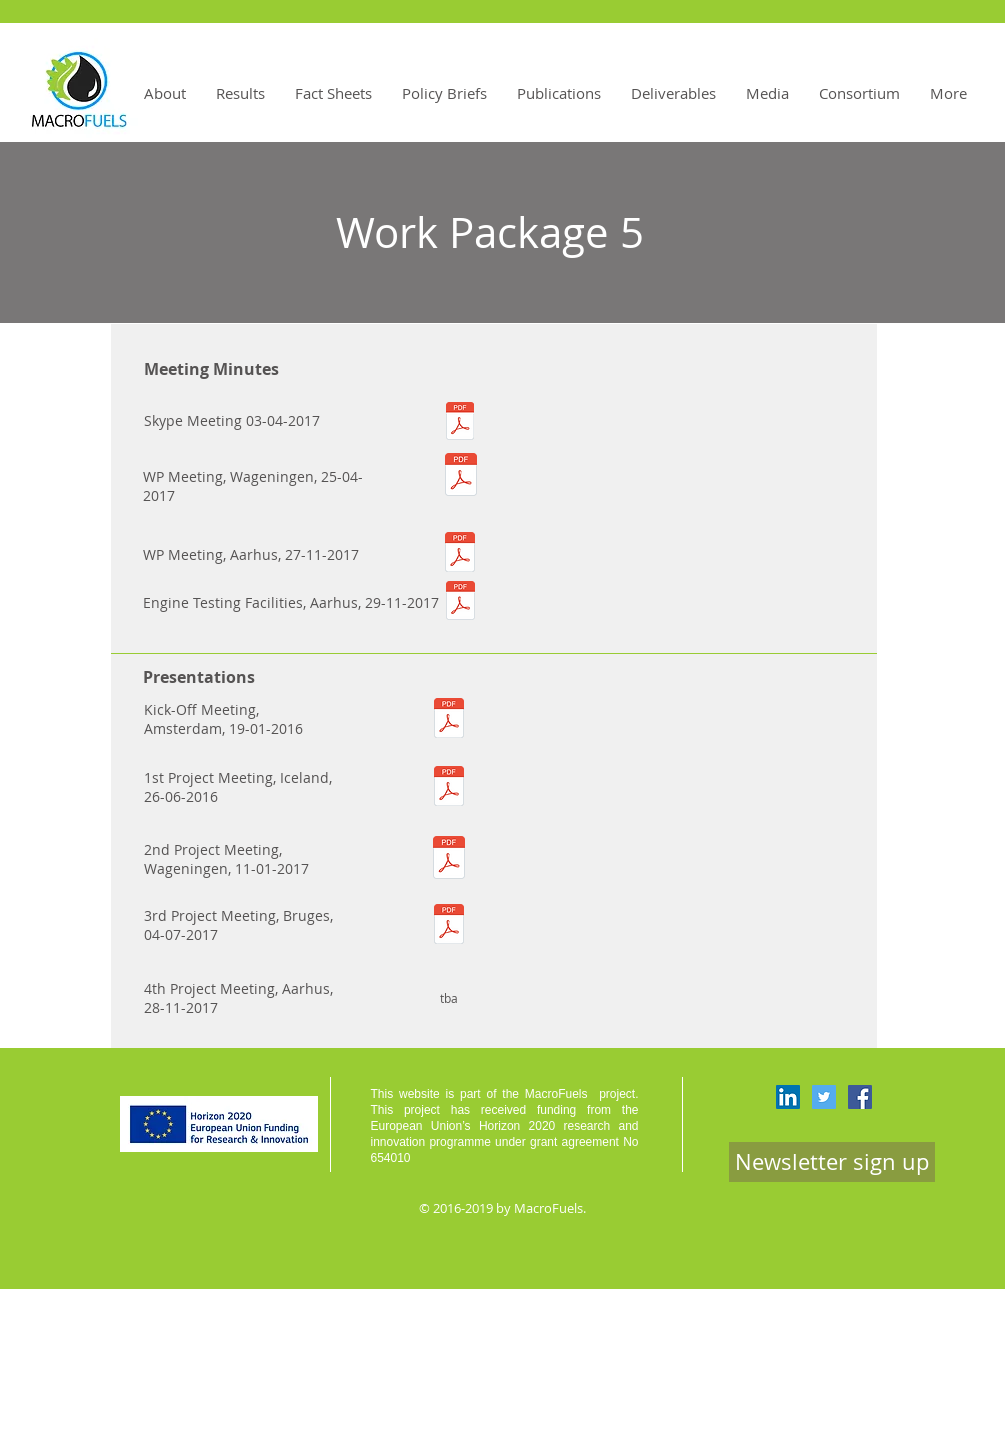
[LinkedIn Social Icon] (788, 1097)
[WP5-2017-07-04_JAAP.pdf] (449, 926)
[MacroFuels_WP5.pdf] (449, 720)
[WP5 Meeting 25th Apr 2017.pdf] (461, 477)
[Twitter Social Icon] (824, 1097)
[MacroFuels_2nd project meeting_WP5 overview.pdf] (449, 859)
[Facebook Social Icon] (860, 1097)
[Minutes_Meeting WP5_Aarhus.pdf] (460, 554)
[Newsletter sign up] (832, 1162)
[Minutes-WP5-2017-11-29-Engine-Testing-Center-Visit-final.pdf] (460, 602)
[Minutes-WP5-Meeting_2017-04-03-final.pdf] (460, 423)
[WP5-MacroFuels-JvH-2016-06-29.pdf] (449, 788)
